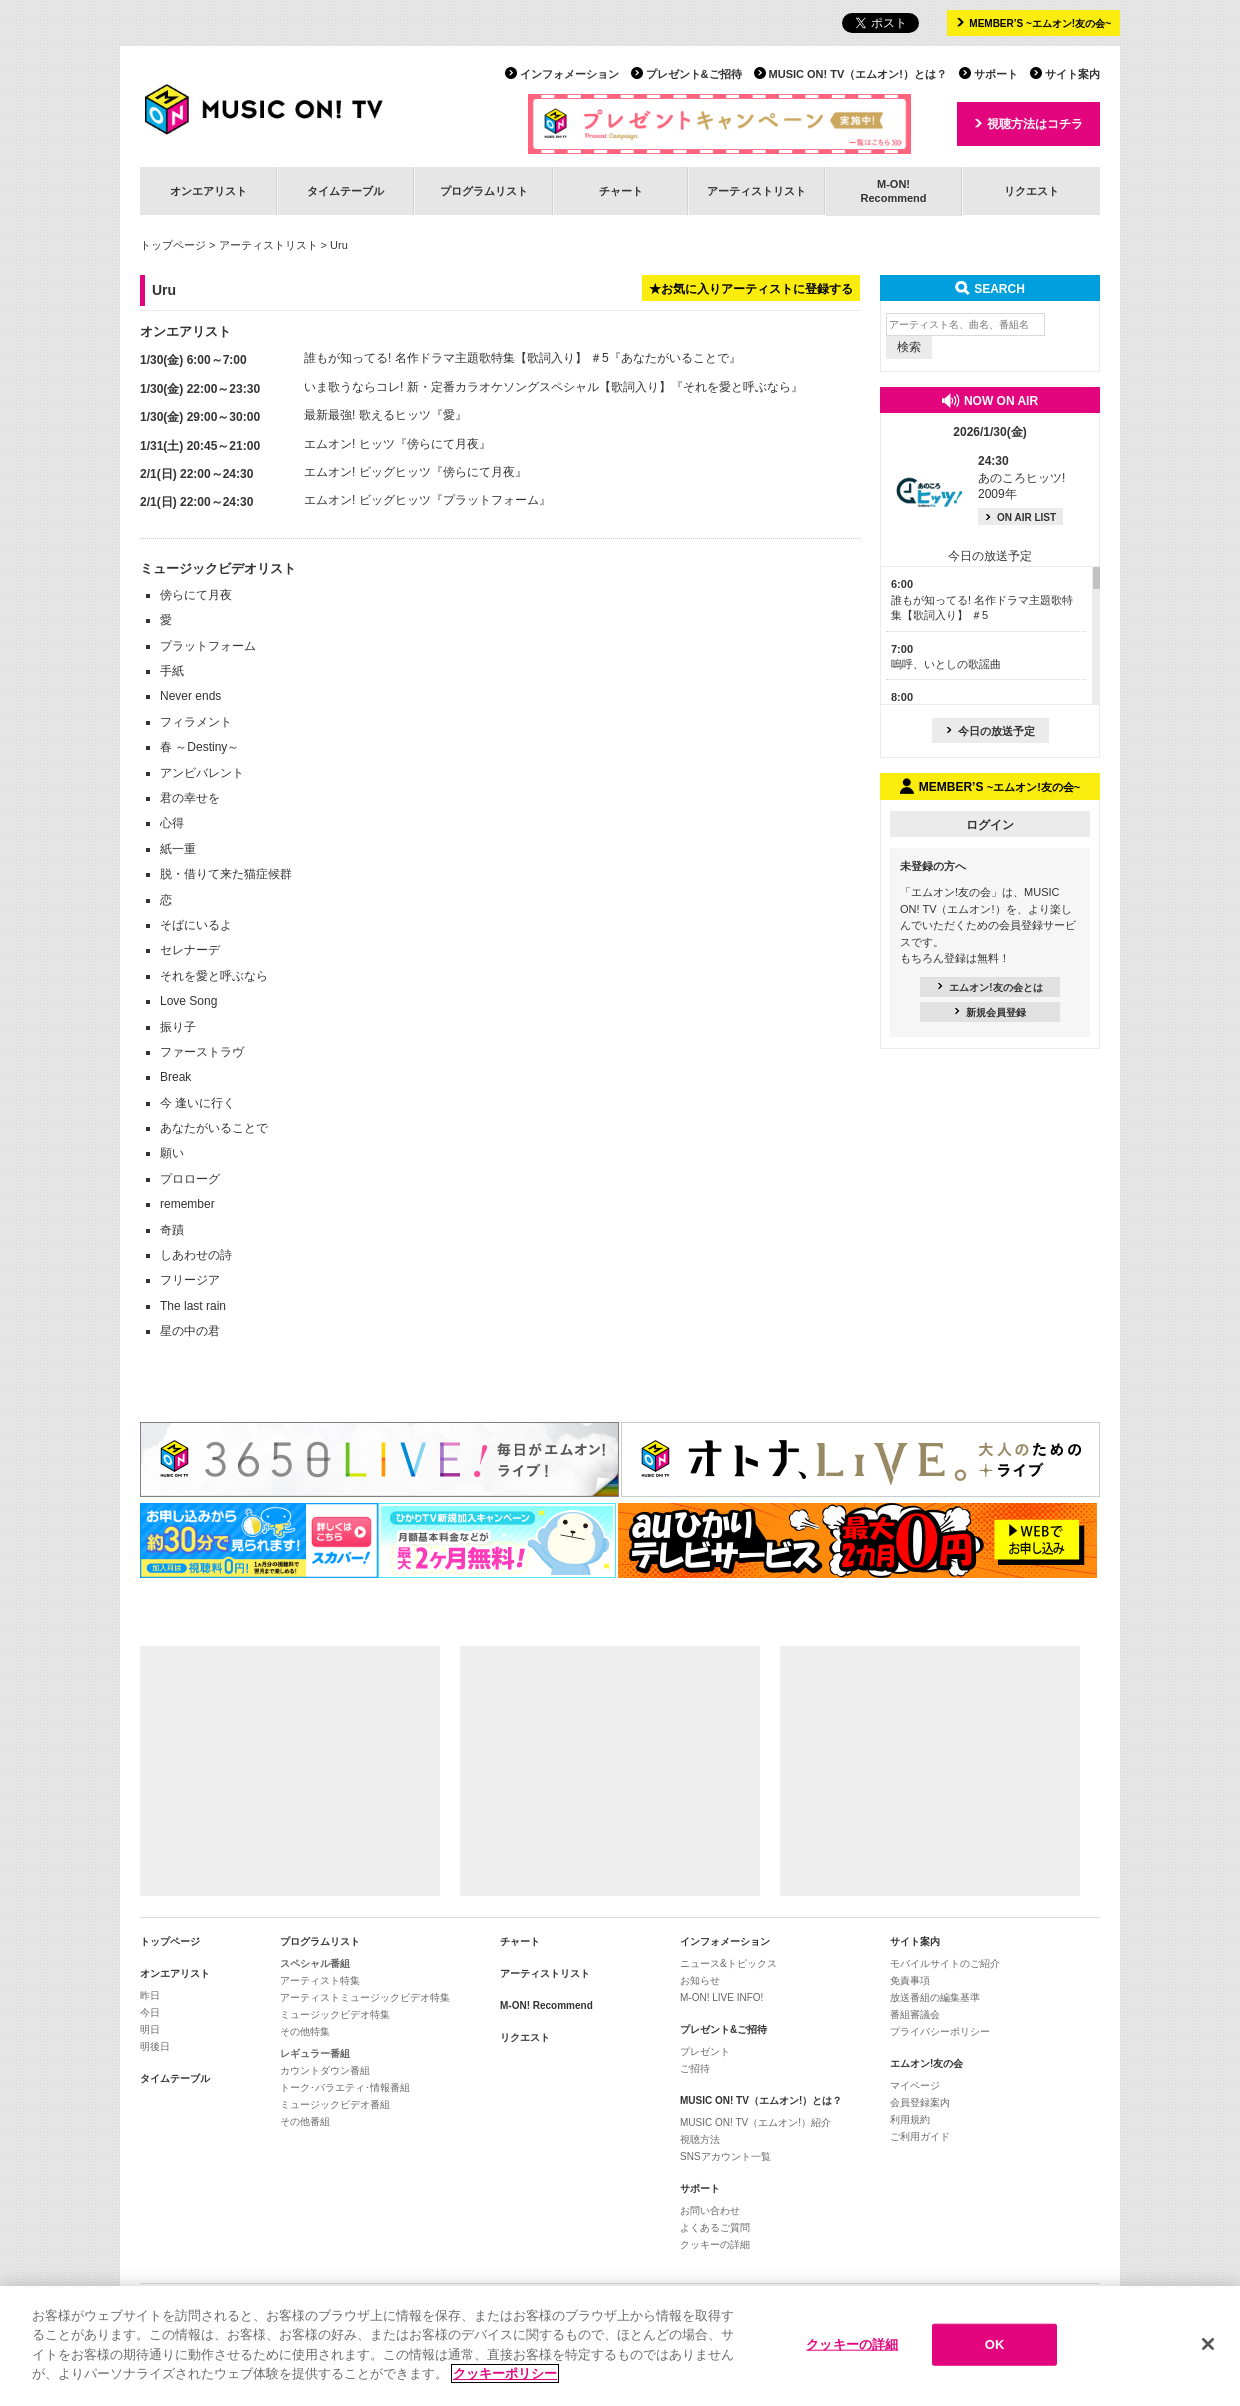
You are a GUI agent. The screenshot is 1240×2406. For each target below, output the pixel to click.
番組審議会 (915, 2014)
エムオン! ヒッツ (349, 444)
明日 (150, 2029)
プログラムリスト (484, 191)
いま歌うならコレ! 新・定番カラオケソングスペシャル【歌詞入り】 (487, 387)
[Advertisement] (290, 1771)
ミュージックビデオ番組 (335, 2104)
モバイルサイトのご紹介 (945, 1963)
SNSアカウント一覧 (725, 2156)
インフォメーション (569, 74)
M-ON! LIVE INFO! (721, 1997)
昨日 (150, 1995)
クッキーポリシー (505, 2385)
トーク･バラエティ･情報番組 (345, 2087)
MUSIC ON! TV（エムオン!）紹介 (755, 2122)
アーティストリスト (756, 191)
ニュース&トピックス (728, 1963)
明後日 (155, 2046)
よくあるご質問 (715, 2227)
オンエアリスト (208, 191)
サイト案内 (1072, 74)
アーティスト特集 (320, 1980)
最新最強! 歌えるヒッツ (367, 415)
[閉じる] (1208, 2356)
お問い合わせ (710, 2210)
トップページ (173, 245)
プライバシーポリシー (940, 2031)
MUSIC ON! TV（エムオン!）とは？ (858, 74)
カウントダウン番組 (325, 2070)
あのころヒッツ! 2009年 (1021, 478)
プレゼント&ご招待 (694, 74)
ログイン (990, 825)
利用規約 (910, 2119)
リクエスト (1031, 191)
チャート (621, 191)
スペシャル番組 (315, 1963)
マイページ (915, 2085)
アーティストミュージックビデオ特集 (365, 1997)
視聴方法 (700, 2139)
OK (995, 2356)
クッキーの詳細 (715, 2244)
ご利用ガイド (920, 2136)
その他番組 (305, 2121)
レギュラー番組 (315, 2053)
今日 (150, 2012)
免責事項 (910, 1980)
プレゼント (705, 2051)
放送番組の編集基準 (935, 1997)
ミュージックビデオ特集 (335, 2014)
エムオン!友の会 (926, 2063)
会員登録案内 (920, 2102)
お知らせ (700, 1980)
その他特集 (305, 2031)
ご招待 (695, 2068)
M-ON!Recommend (893, 190)
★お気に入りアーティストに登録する (751, 289)
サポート (996, 74)
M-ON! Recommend (546, 2005)
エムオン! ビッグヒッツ (367, 472)
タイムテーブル (345, 191)
